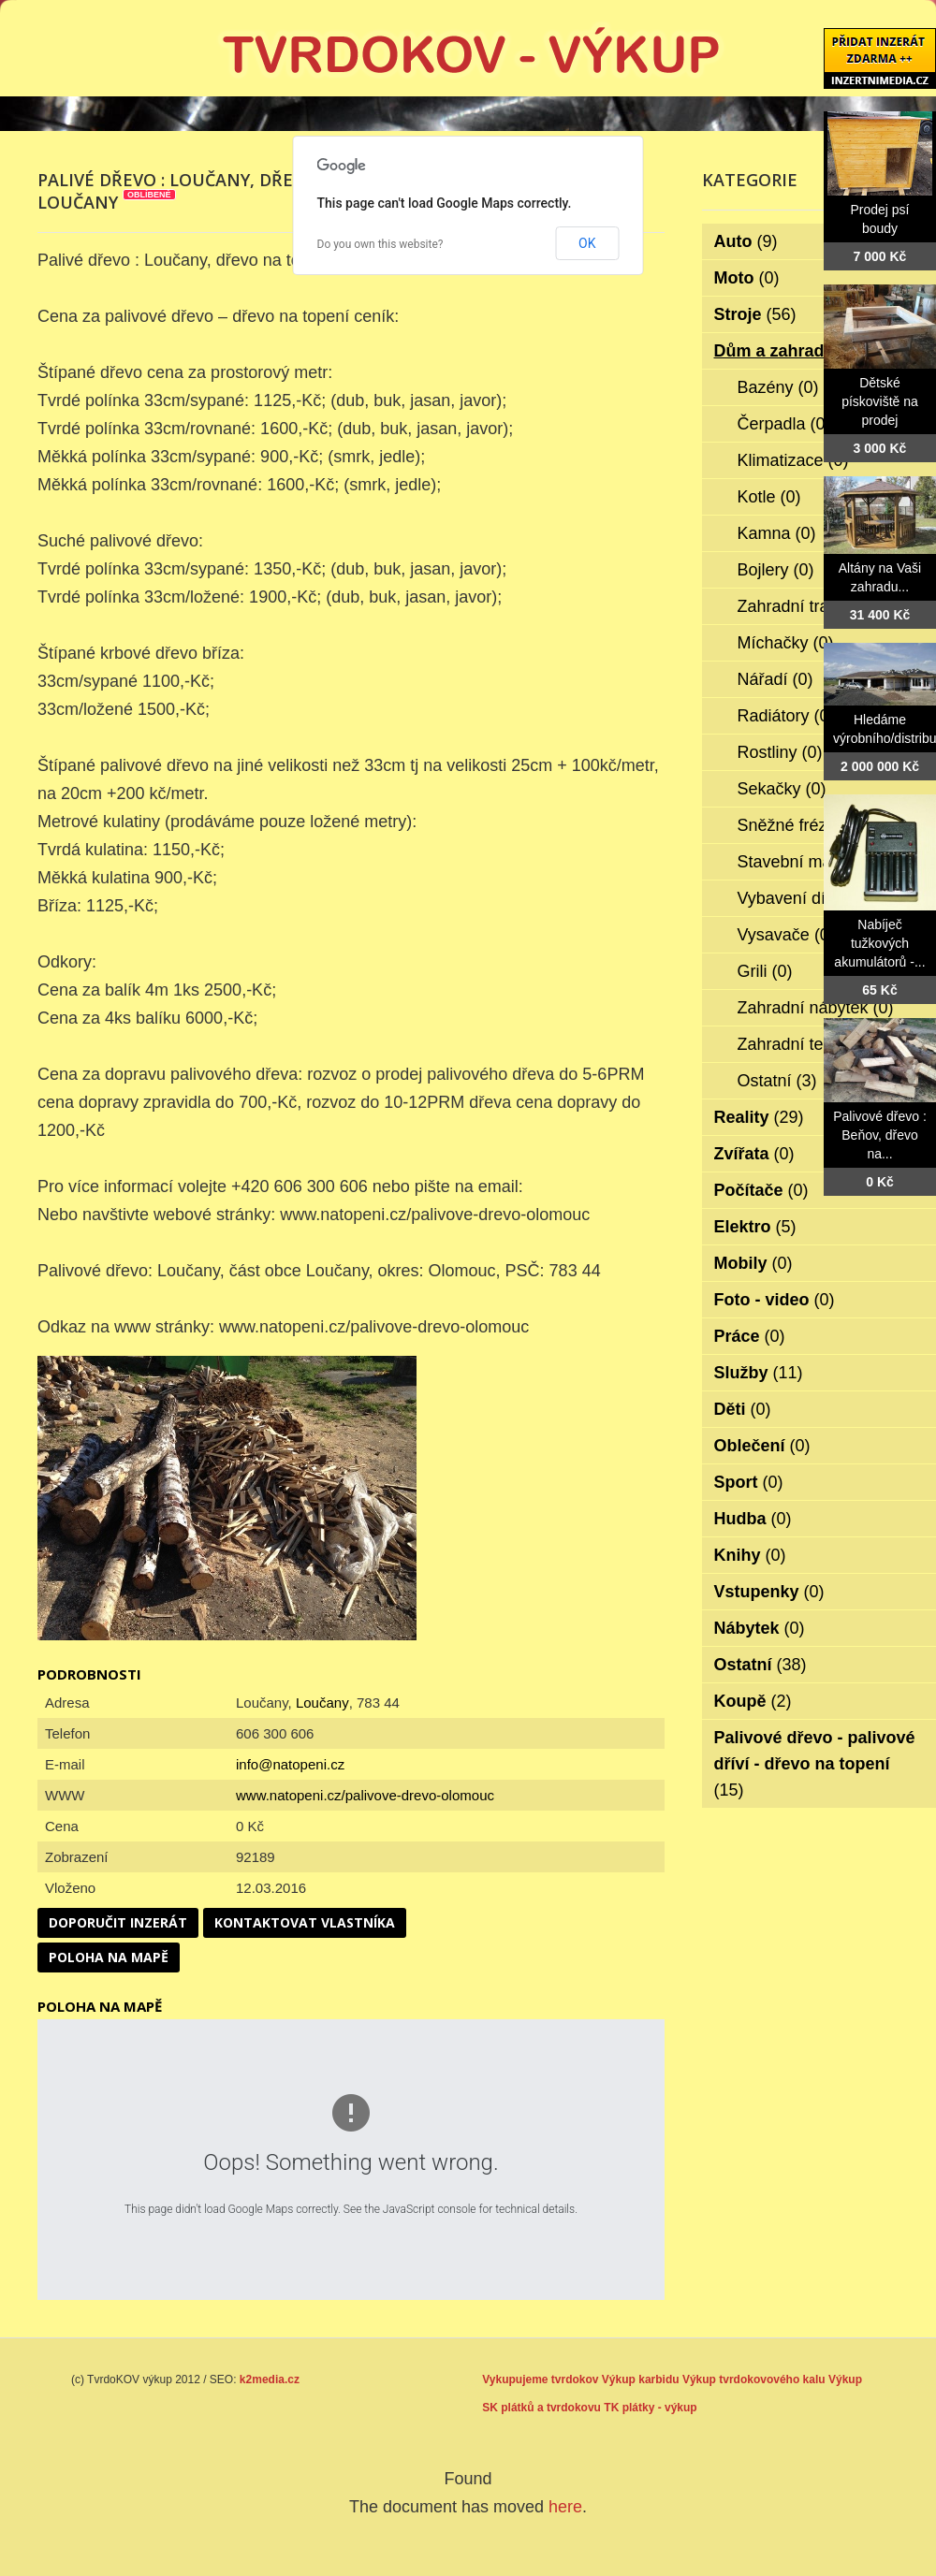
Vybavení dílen (805, 898)
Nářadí (775, 679)
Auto (746, 241)
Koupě (753, 1701)
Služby (758, 1372)
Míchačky (786, 642)
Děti (742, 1409)
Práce (749, 1336)
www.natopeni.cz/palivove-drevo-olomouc (365, 1795)
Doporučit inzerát (118, 1922)
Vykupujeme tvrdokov (540, 2379)
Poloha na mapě (108, 1957)
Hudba (753, 1518)
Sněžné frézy (799, 825)
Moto (747, 278)
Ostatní (777, 1080)
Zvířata (754, 1153)
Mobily (753, 1263)
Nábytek (759, 1628)
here (565, 2506)
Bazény (778, 387)
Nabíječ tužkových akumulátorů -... (879, 943)
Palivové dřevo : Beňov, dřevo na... (880, 1135)
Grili (765, 971)
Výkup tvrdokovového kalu (754, 2379)
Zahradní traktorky (818, 606)
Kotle (769, 497)
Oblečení (762, 1445)
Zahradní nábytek (816, 1007)
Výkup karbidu (641, 2379)
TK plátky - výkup (650, 2407)
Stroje (755, 314)
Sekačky (782, 788)
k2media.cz (270, 2379)
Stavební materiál (816, 861)
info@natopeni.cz (290, 1764)
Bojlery (776, 569)
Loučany (322, 1702)
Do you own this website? (380, 244)
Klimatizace (793, 460)
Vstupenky (769, 1591)
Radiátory (786, 715)
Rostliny (780, 752)
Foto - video (774, 1299)
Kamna (777, 533)
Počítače (761, 1190)
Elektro (755, 1226)
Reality (759, 1117)
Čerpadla (784, 424)
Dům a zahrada (786, 351)
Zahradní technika (818, 1044)
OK (586, 243)
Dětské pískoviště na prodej (879, 401)
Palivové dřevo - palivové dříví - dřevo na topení (814, 1763)
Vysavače (786, 934)
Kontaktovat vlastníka (304, 1922)
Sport (748, 1482)
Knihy (750, 1555)
